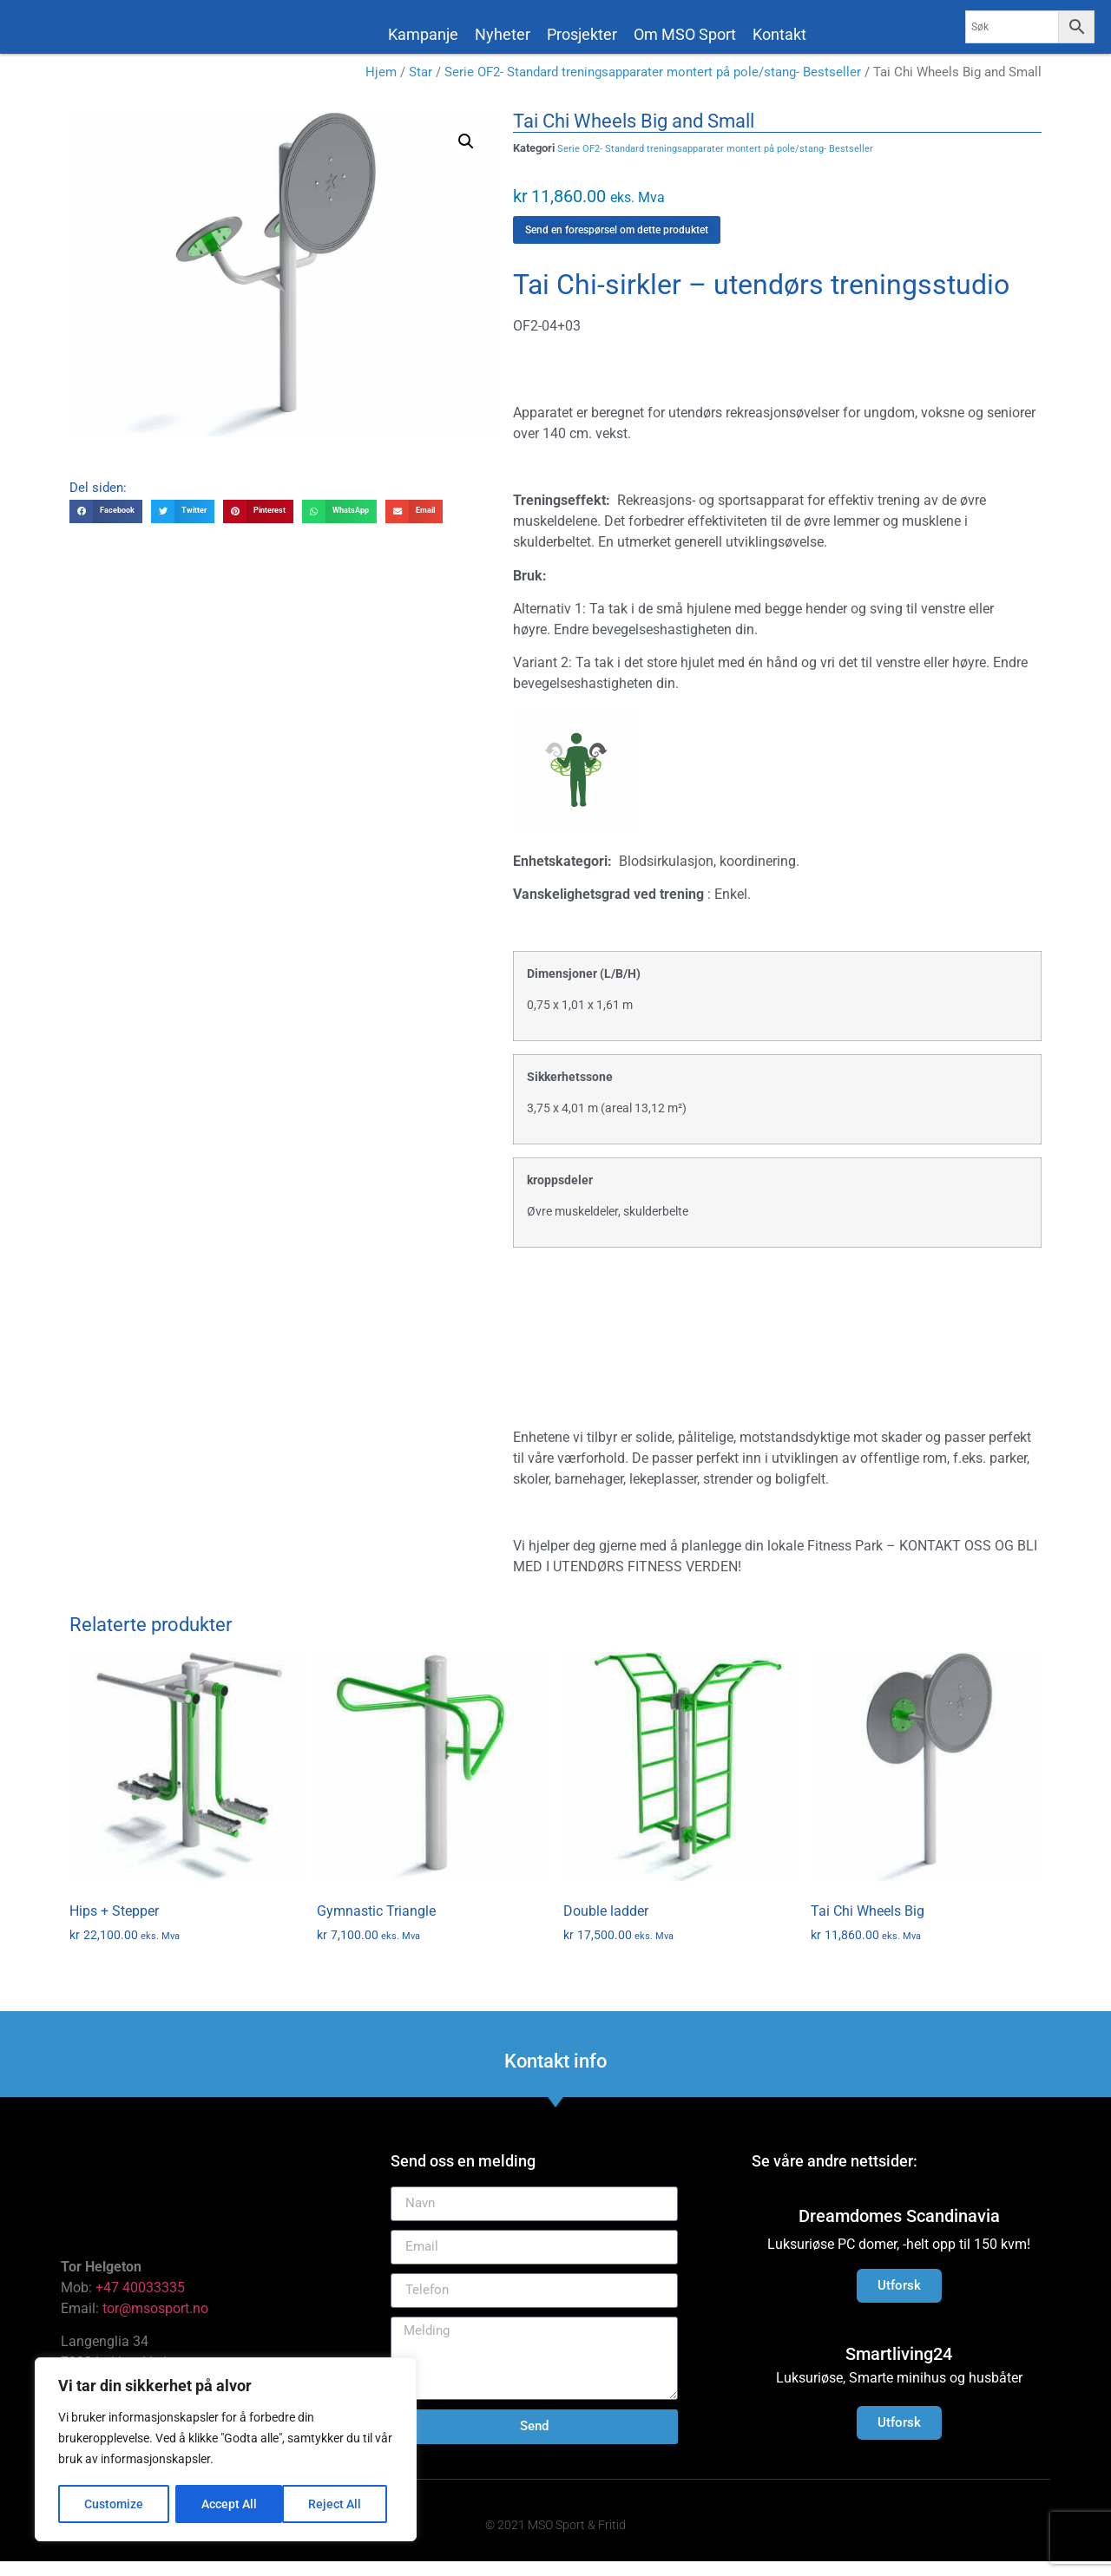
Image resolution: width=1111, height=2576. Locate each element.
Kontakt (779, 34)
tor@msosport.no (157, 2323)
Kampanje (423, 34)
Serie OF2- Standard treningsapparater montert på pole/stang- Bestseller (652, 87)
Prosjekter (582, 34)
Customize (113, 2504)
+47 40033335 (140, 2302)
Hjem (381, 87)
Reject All (227, 2504)
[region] (226, 2450)
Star (420, 87)
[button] (466, 156)
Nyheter (502, 34)
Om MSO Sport (685, 34)
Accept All (340, 2504)
